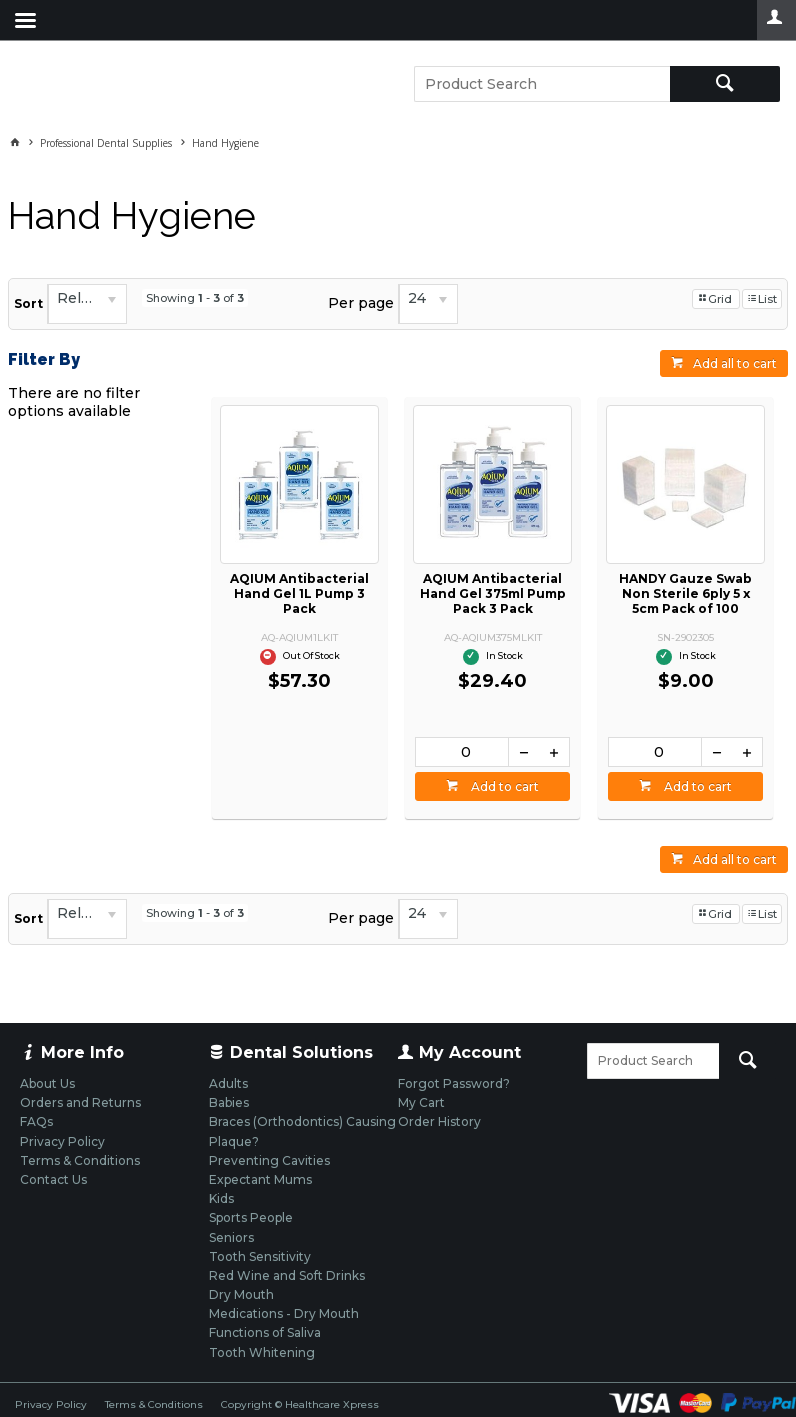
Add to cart (503, 786)
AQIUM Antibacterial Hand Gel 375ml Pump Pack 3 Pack (493, 593)
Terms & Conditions (154, 1404)
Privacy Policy (51, 1404)
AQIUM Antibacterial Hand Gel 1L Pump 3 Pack (299, 593)
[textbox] (542, 84)
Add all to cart (735, 363)
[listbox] (87, 304)
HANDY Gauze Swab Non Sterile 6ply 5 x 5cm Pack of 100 (685, 593)
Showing (195, 298)
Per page (361, 303)
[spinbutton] (462, 752)
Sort (28, 303)
